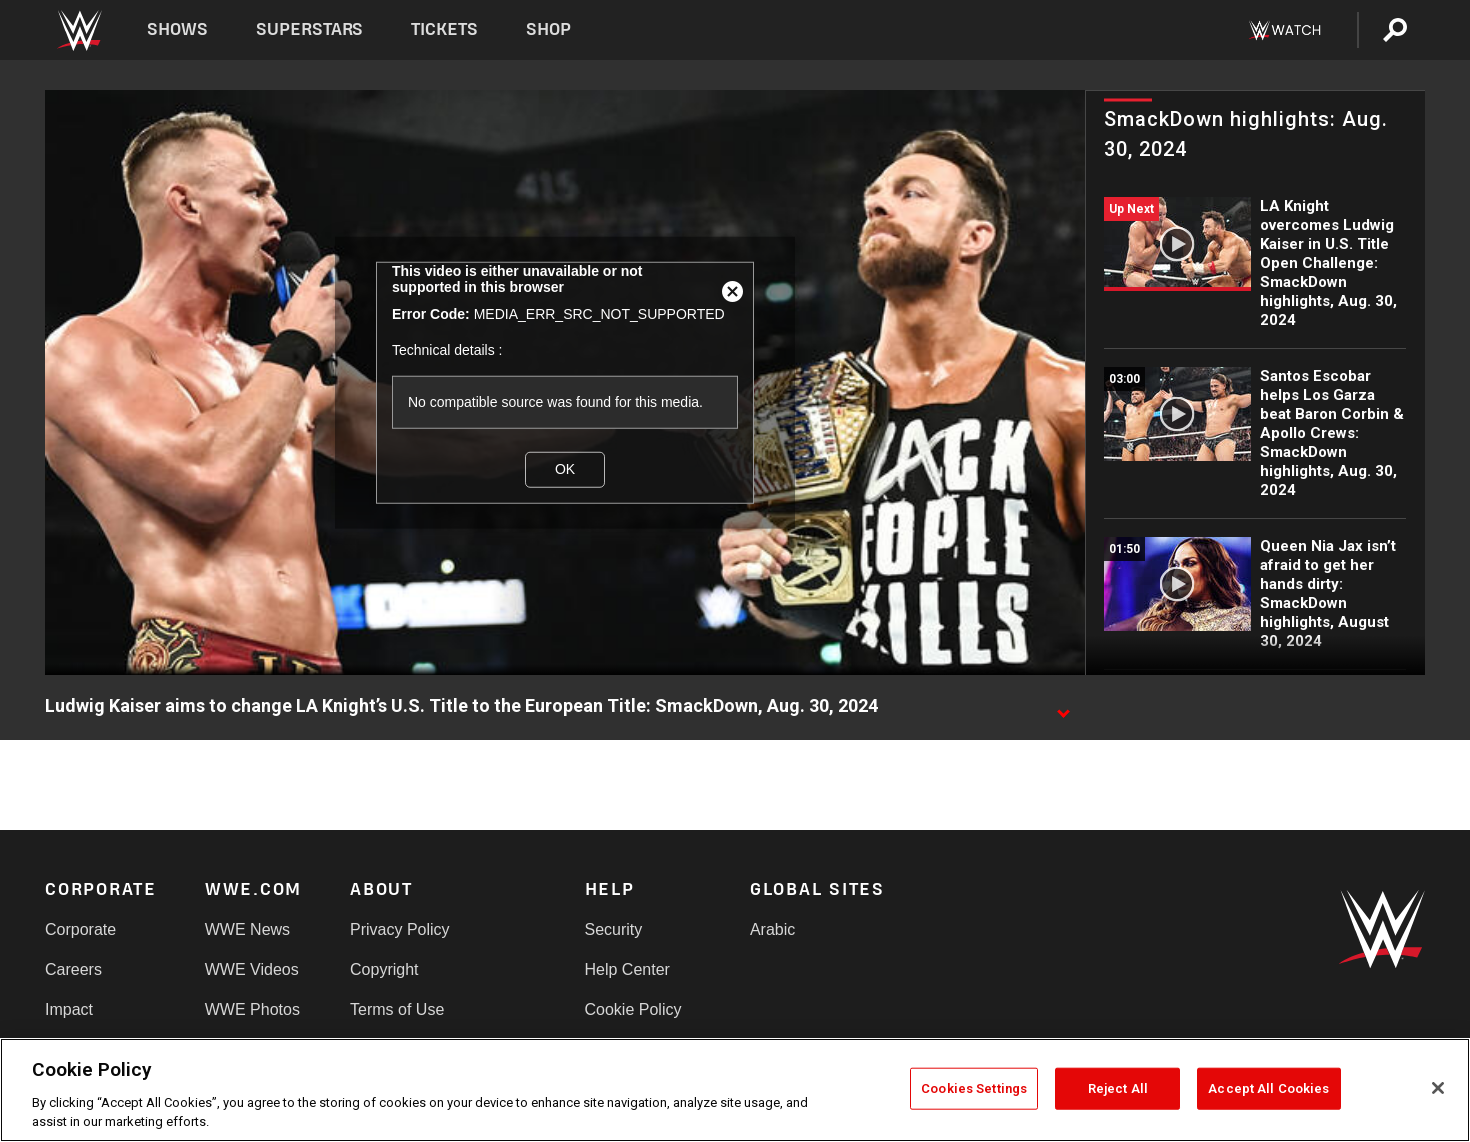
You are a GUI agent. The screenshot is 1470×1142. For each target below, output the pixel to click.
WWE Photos (252, 1009)
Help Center (627, 969)
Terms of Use (397, 1009)
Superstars (310, 29)
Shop (548, 29)
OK (565, 469)
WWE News (247, 929)
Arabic (772, 929)
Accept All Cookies (1268, 1088)
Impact (69, 1009)
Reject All (1118, 1088)
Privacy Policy (400, 929)
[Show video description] (1063, 707)
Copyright (384, 969)
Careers (73, 969)
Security (614, 929)
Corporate (80, 929)
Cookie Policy (633, 1009)
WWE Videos (252, 969)
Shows (177, 29)
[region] (735, 1090)
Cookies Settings (974, 1088)
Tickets (444, 29)
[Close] (1438, 1088)
